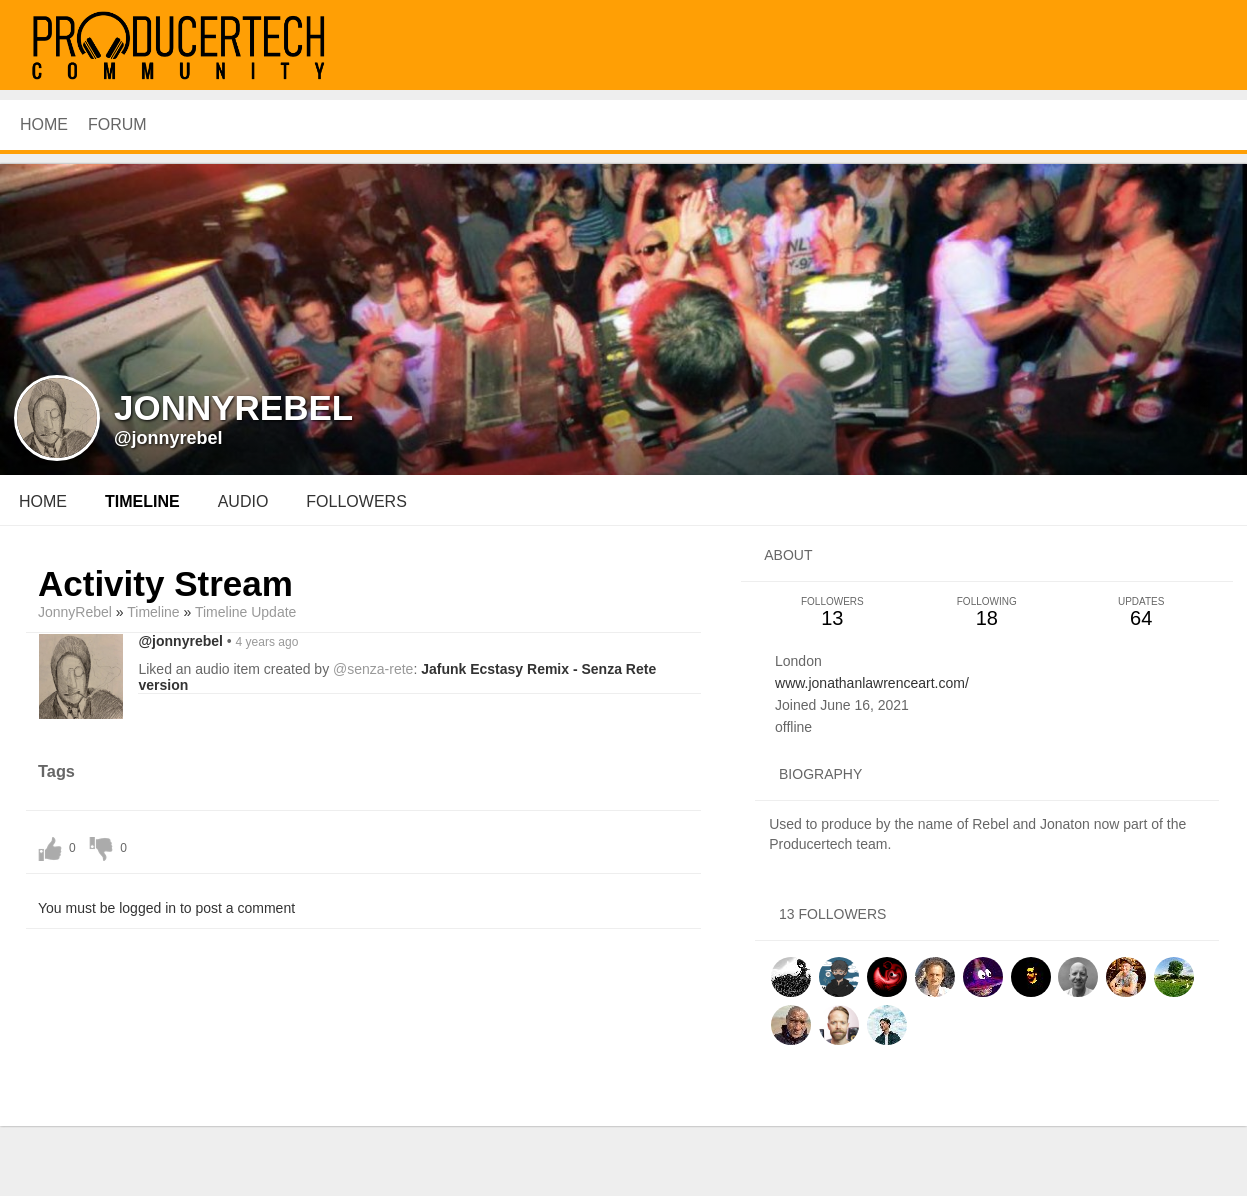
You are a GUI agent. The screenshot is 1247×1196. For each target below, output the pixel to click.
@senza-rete (373, 669)
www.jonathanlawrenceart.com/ (872, 683)
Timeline (142, 501)
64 (1141, 612)
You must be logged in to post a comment (166, 908)
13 (832, 612)
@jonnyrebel (168, 438)
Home (43, 501)
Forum (117, 124)
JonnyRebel (75, 612)
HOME (44, 124)
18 (987, 612)
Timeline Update (245, 612)
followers (356, 501)
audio (243, 501)
